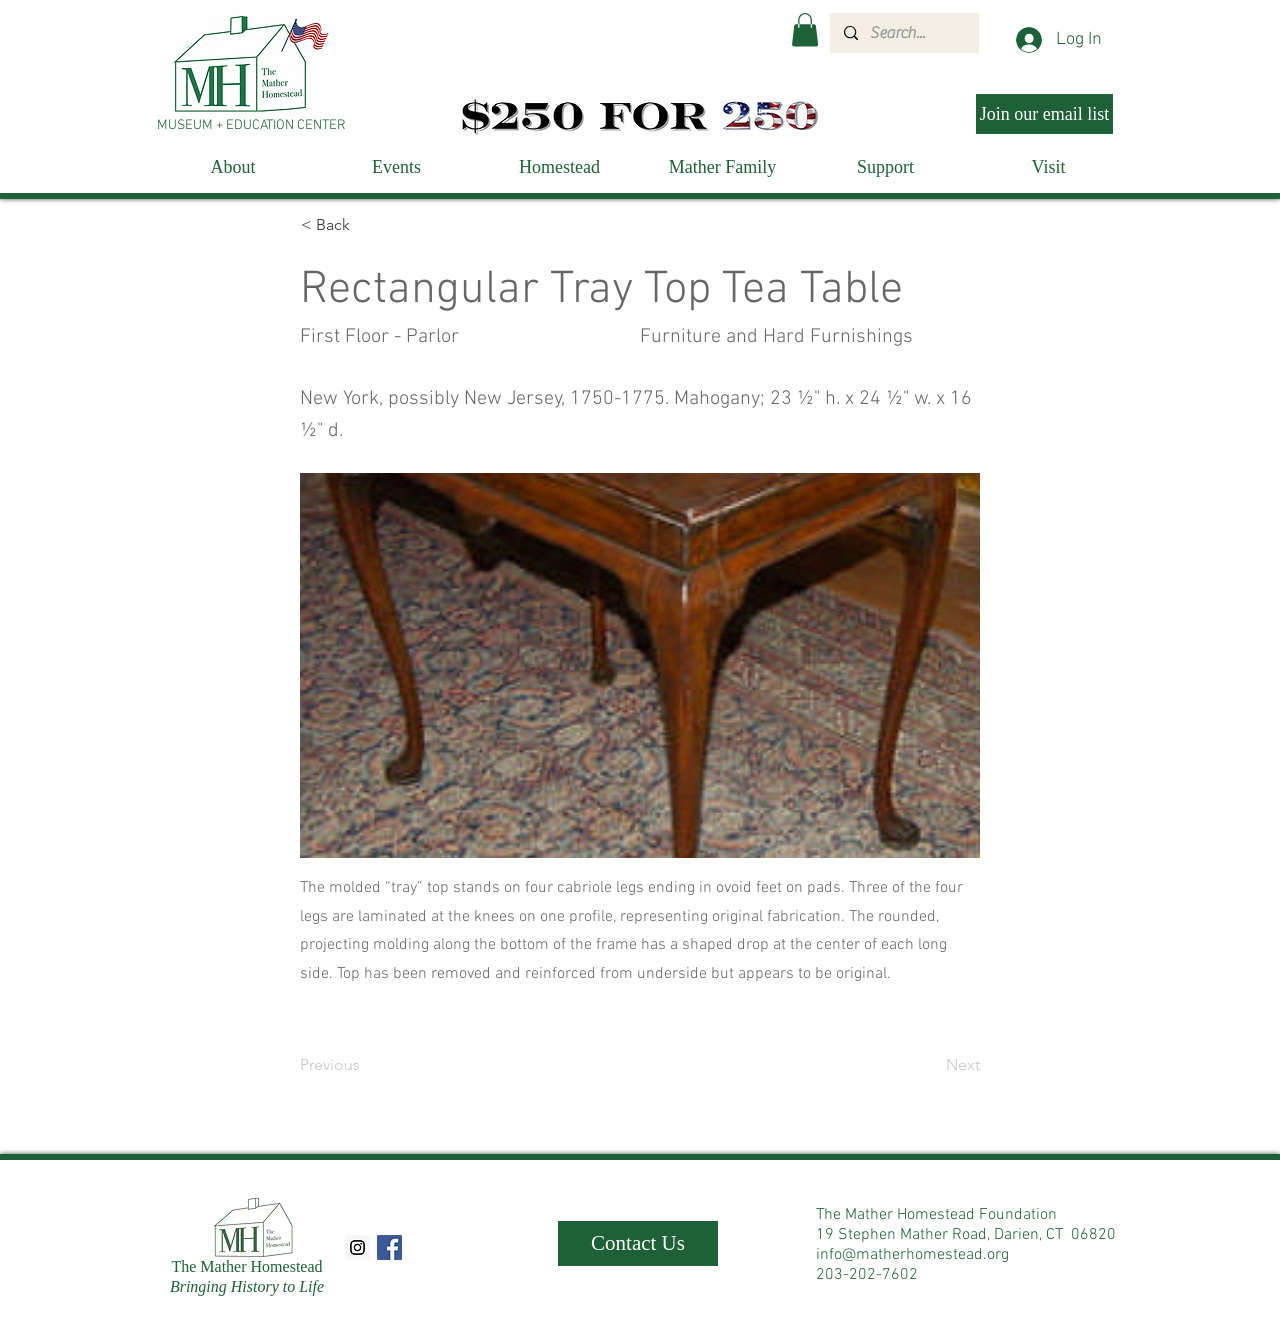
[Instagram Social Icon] (357, 1247)
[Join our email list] (1044, 114)
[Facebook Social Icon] (389, 1247)
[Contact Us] (638, 1243)
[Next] (930, 1065)
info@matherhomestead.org (912, 1255)
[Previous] (366, 1065)
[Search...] (903, 33)
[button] (805, 29)
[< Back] (367, 225)
